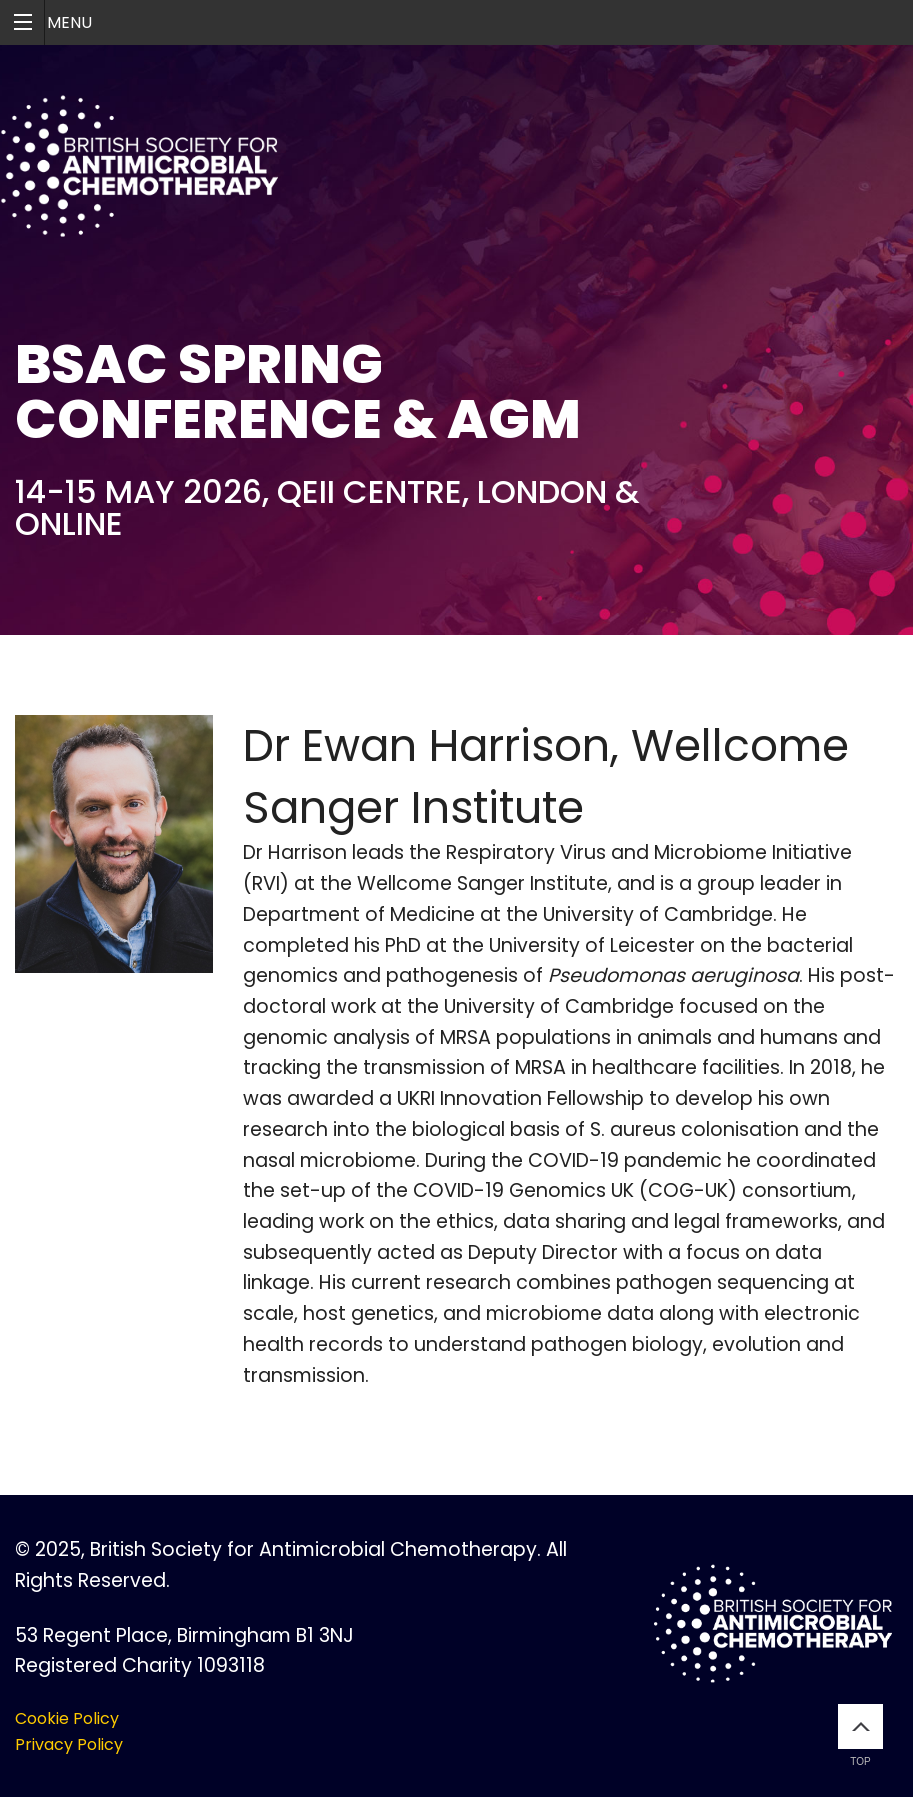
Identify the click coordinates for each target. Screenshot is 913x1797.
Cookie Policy (67, 1718)
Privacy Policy (69, 1744)
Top (860, 1735)
